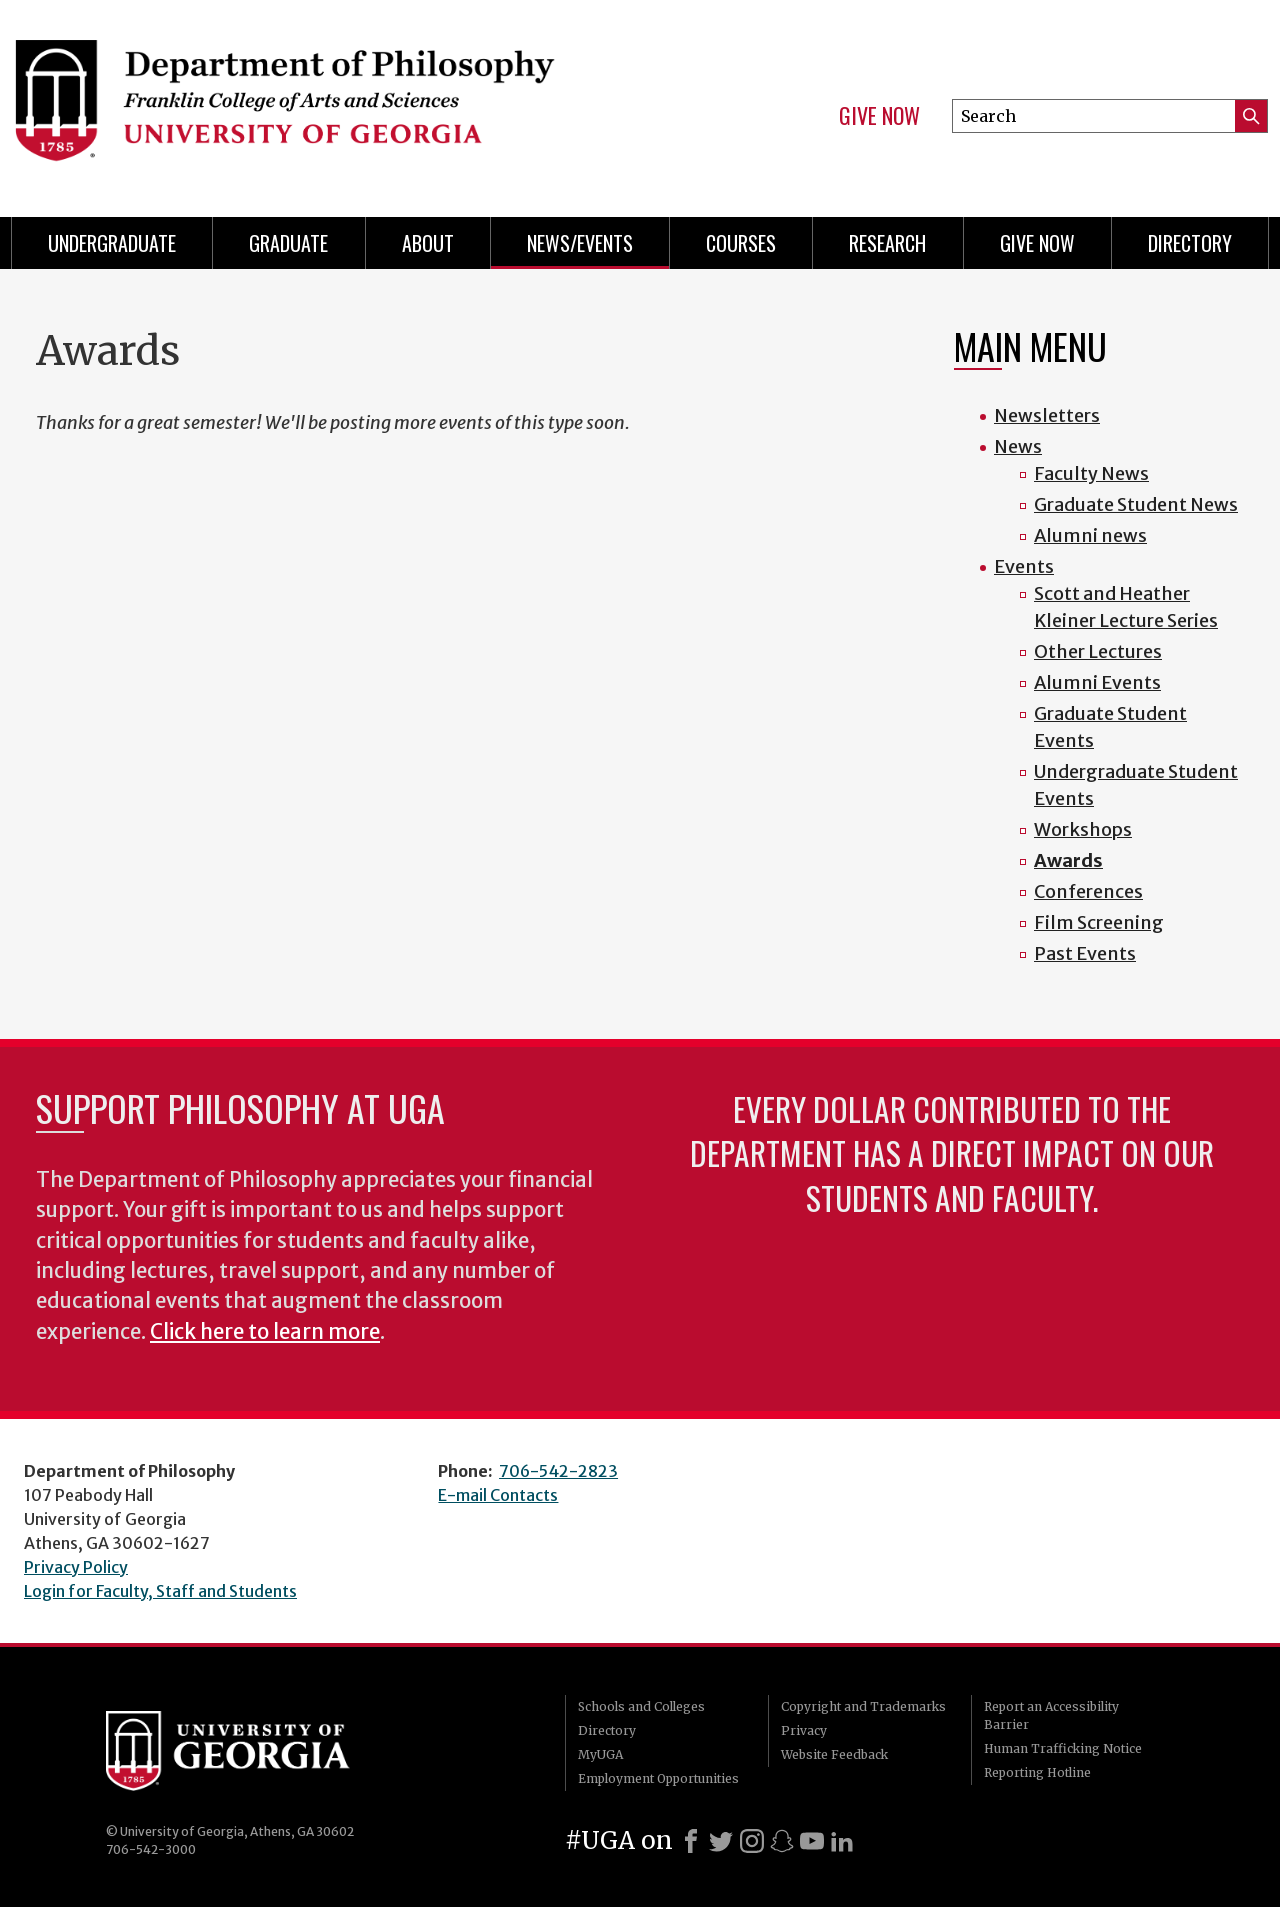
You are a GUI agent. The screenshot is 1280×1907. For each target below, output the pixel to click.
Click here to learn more (265, 1332)
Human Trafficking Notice (1063, 1748)
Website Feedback (834, 1754)
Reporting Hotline (1037, 1772)
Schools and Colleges (641, 1706)
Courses (741, 243)
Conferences (1088, 891)
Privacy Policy (76, 1567)
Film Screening (1099, 922)
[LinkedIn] (842, 1841)
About (428, 243)
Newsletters (1047, 415)
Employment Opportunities (658, 1778)
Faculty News (1091, 473)
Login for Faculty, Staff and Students (160, 1591)
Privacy (804, 1730)
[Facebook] (691, 1841)
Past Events (1085, 953)
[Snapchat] (782, 1841)
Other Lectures (1098, 651)
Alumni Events (1097, 682)
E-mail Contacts (498, 1495)
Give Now (879, 116)
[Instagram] (752, 1841)
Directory (1190, 243)
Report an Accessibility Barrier (1051, 1715)
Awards (1068, 860)
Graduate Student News (1136, 504)
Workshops (1083, 829)
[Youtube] (812, 1841)
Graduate (288, 243)
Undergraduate (112, 243)
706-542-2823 (558, 1471)
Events (1024, 566)
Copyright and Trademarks (863, 1706)
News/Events (580, 243)
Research (887, 243)
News (1018, 446)
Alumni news (1090, 535)
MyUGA (600, 1754)
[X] (721, 1841)
